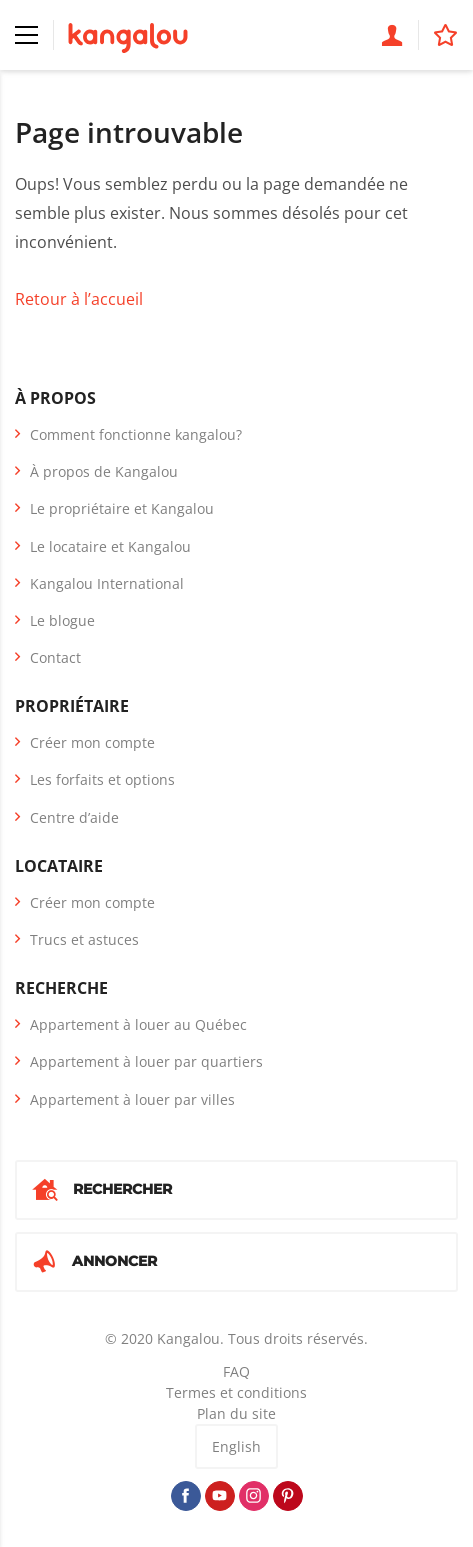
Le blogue (62, 620)
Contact (55, 657)
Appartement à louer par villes (132, 1099)
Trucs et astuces (84, 939)
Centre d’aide (74, 817)
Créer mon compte (92, 742)
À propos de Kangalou (104, 471)
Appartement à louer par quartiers (146, 1061)
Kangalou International (107, 583)
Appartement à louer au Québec (138, 1024)
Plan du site (236, 1413)
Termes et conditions (236, 1392)
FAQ (236, 1371)
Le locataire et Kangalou (110, 546)
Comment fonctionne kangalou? (136, 434)
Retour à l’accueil (79, 299)
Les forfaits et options (102, 779)
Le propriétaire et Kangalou (122, 508)
